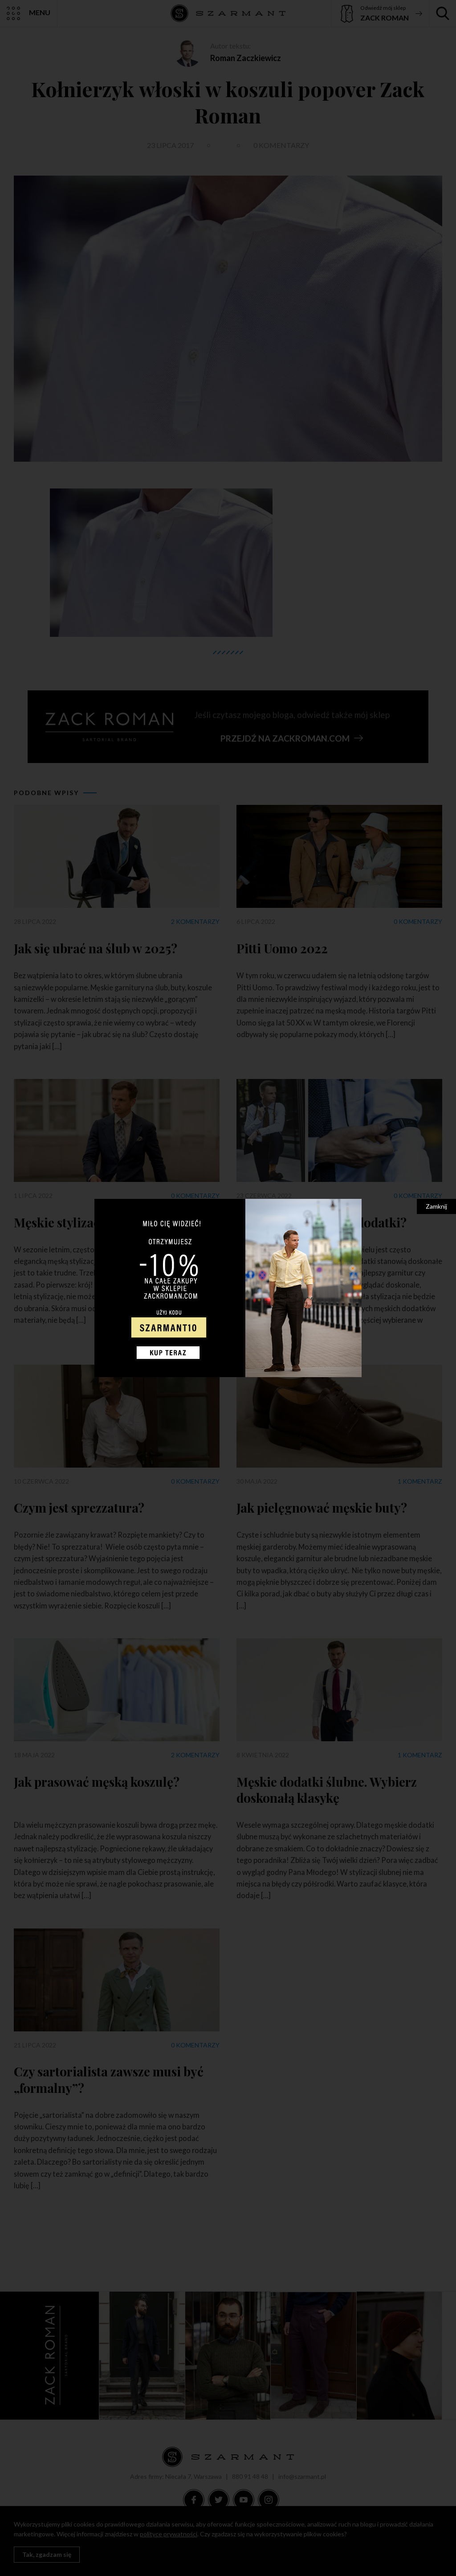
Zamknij (436, 1206)
